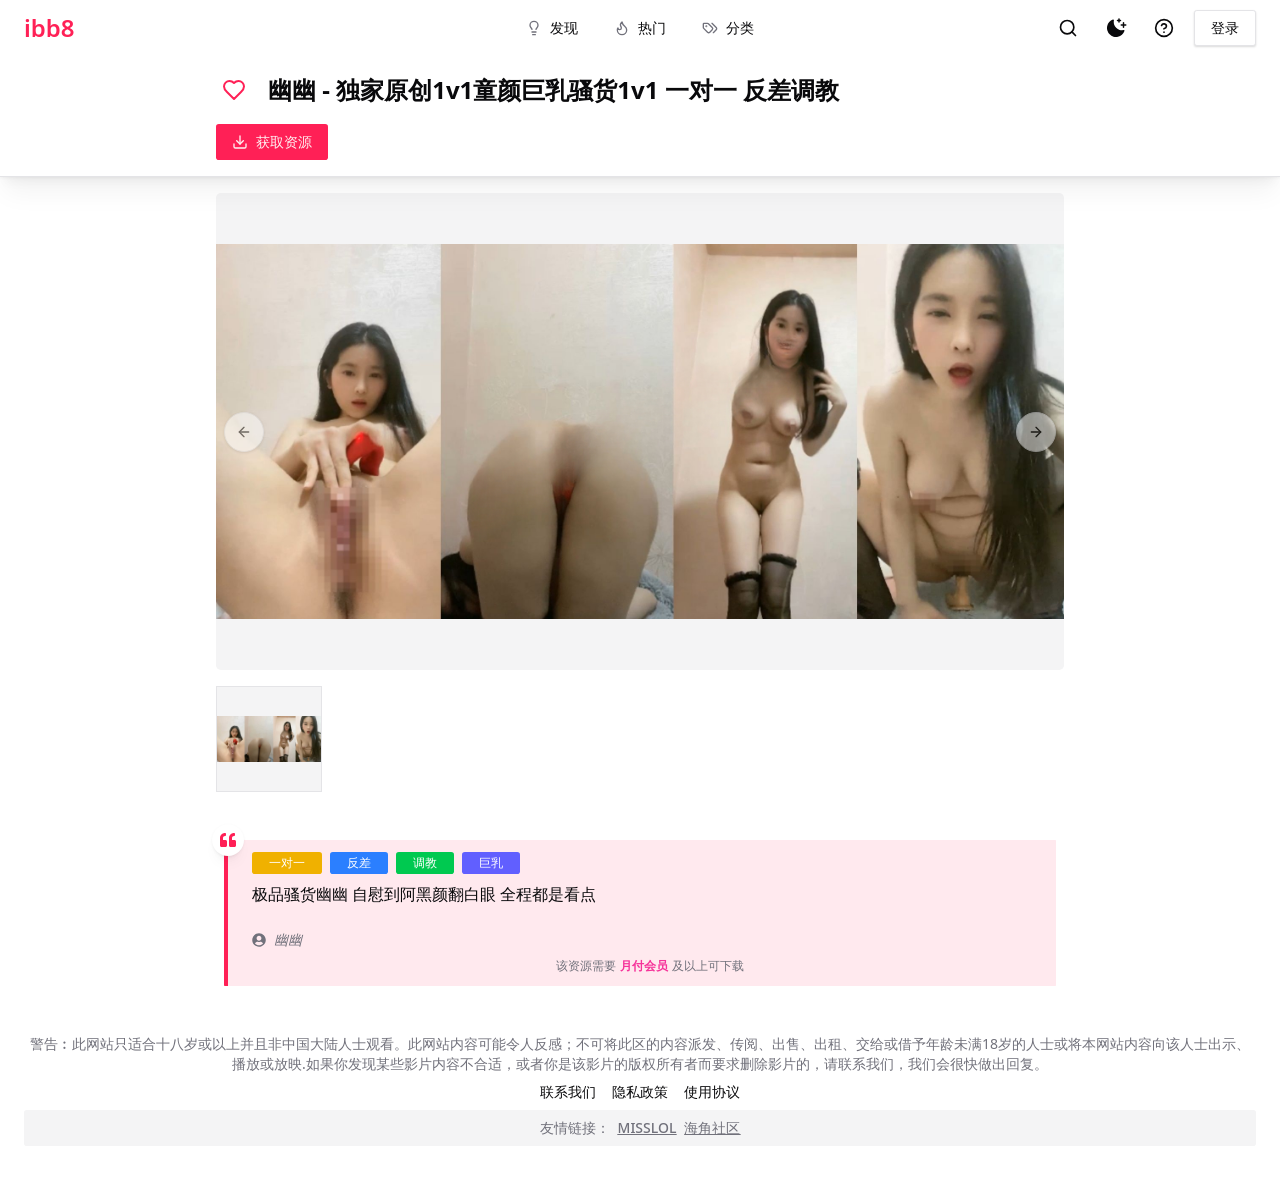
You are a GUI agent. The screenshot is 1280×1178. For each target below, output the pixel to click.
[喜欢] (234, 90)
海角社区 (712, 1127)
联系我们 (568, 1091)
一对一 (287, 862)
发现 (552, 27)
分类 (728, 27)
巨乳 (491, 862)
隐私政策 (640, 1091)
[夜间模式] (1116, 28)
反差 (359, 862)
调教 (425, 862)
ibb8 (49, 28)
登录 (1225, 27)
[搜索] (1068, 28)
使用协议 (712, 1091)
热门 (640, 27)
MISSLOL (647, 1127)
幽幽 (277, 939)
